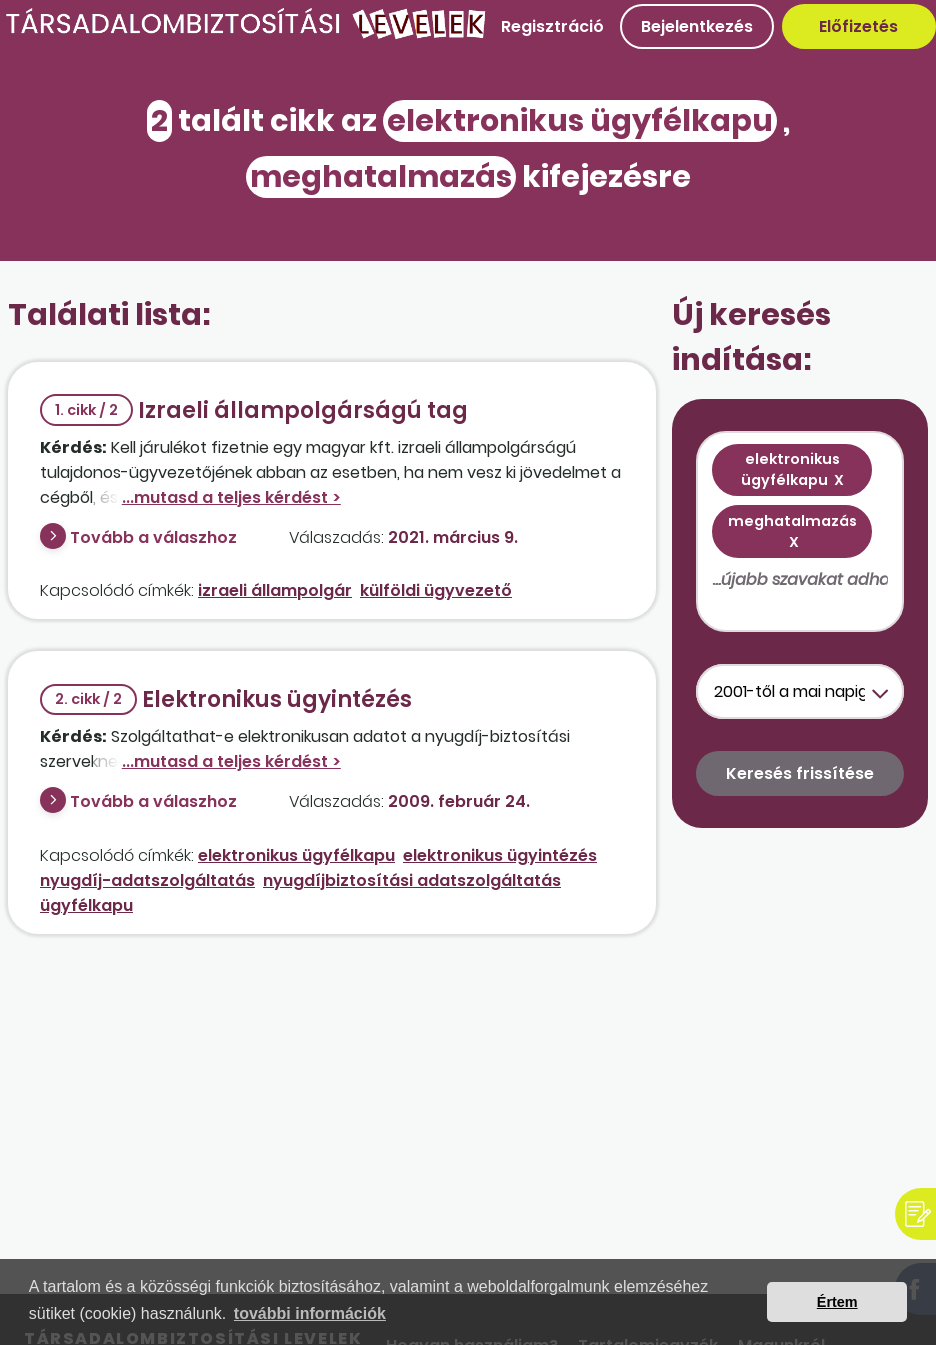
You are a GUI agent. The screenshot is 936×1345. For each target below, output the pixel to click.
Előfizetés (858, 26)
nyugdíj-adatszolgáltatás (147, 880)
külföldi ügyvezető (436, 590)
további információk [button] (310, 1313)
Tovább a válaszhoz (153, 537)
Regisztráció (552, 26)
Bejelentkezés (697, 26)
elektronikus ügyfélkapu (296, 855)
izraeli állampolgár (275, 590)
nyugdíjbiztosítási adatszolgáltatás (412, 880)
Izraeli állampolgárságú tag (254, 410)
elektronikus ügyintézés (500, 855)
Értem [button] (837, 1302)
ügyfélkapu (86, 905)
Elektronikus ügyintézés (226, 699)
